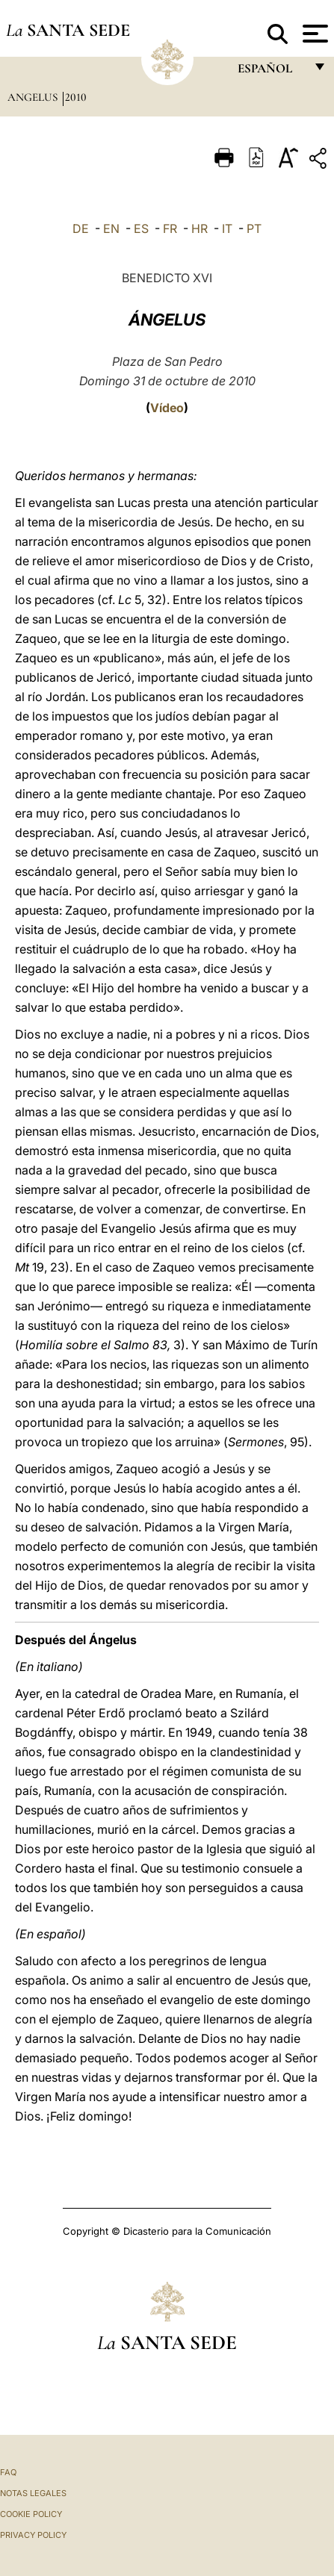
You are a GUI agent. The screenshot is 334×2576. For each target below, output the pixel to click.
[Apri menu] (313, 33)
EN (111, 228)
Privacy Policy (33, 2535)
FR (170, 228)
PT (254, 228)
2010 (76, 97)
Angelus (34, 97)
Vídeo (167, 407)
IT (227, 228)
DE (80, 228)
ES (141, 228)
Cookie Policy (31, 2514)
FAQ (8, 2472)
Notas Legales (33, 2493)
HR (199, 228)
